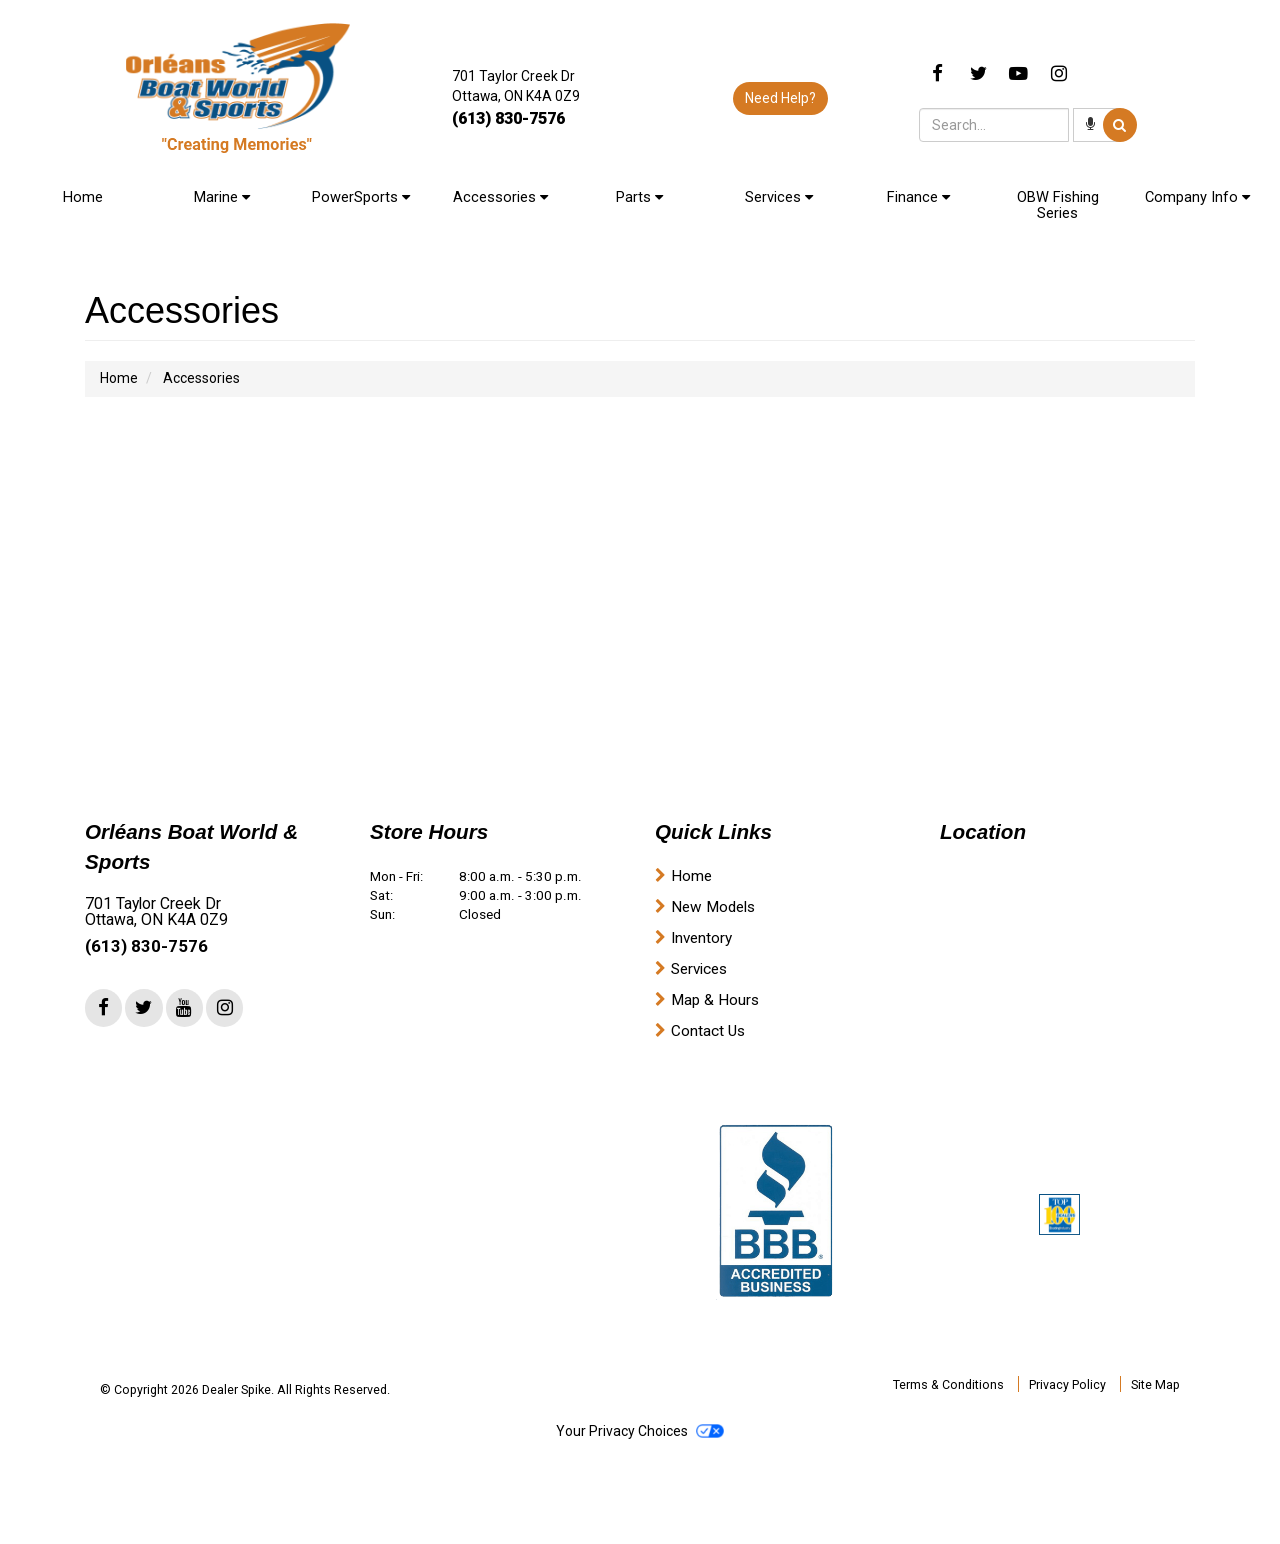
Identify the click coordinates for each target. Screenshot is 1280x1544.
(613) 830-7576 (508, 118)
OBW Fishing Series (1058, 205)
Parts (639, 197)
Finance (918, 197)
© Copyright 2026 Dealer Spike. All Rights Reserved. (245, 1389)
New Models (713, 907)
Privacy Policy (1067, 1384)
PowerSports (361, 197)
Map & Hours (715, 1000)
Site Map (1155, 1384)
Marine (222, 197)
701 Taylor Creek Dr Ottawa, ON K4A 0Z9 (156, 911)
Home (83, 197)
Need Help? (780, 98)
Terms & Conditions (948, 1384)
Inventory (701, 938)
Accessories (500, 197)
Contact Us (708, 1031)
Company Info (1197, 197)
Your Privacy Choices (640, 1431)
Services (779, 197)
